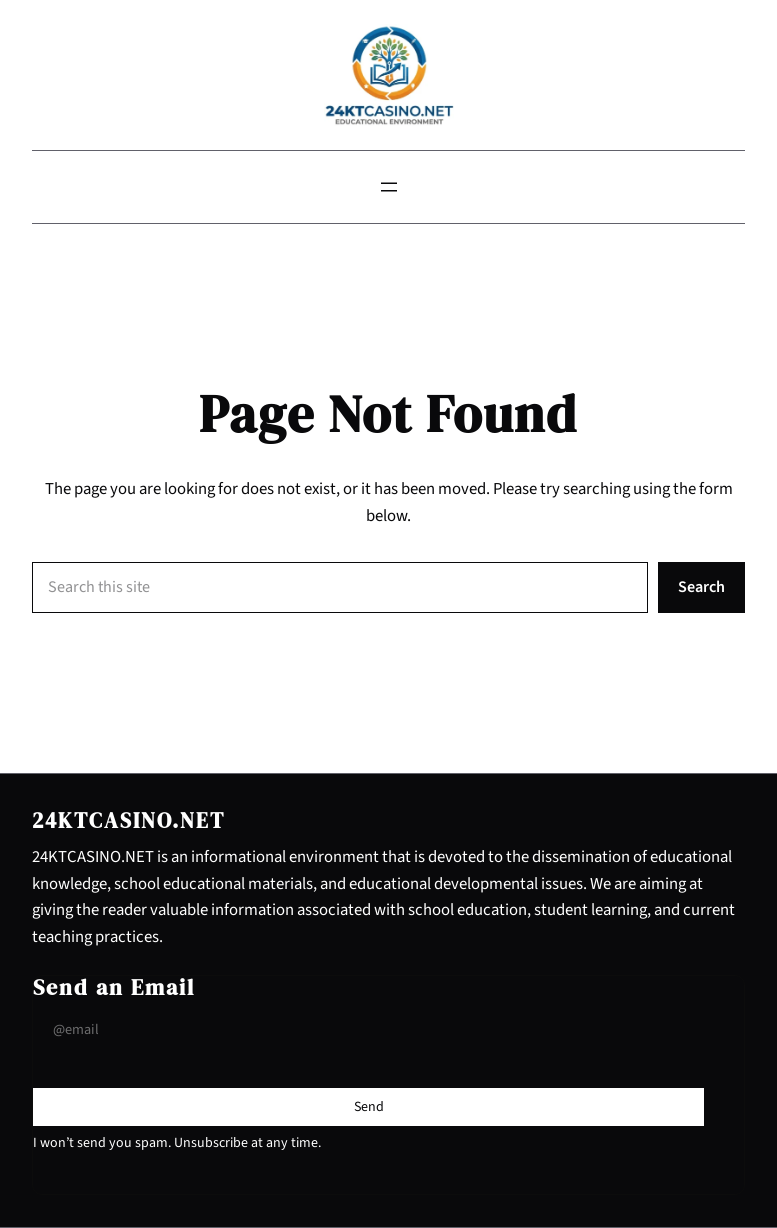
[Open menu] (389, 187)
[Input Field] (368, 1030)
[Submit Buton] (369, 1107)
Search (701, 586)
